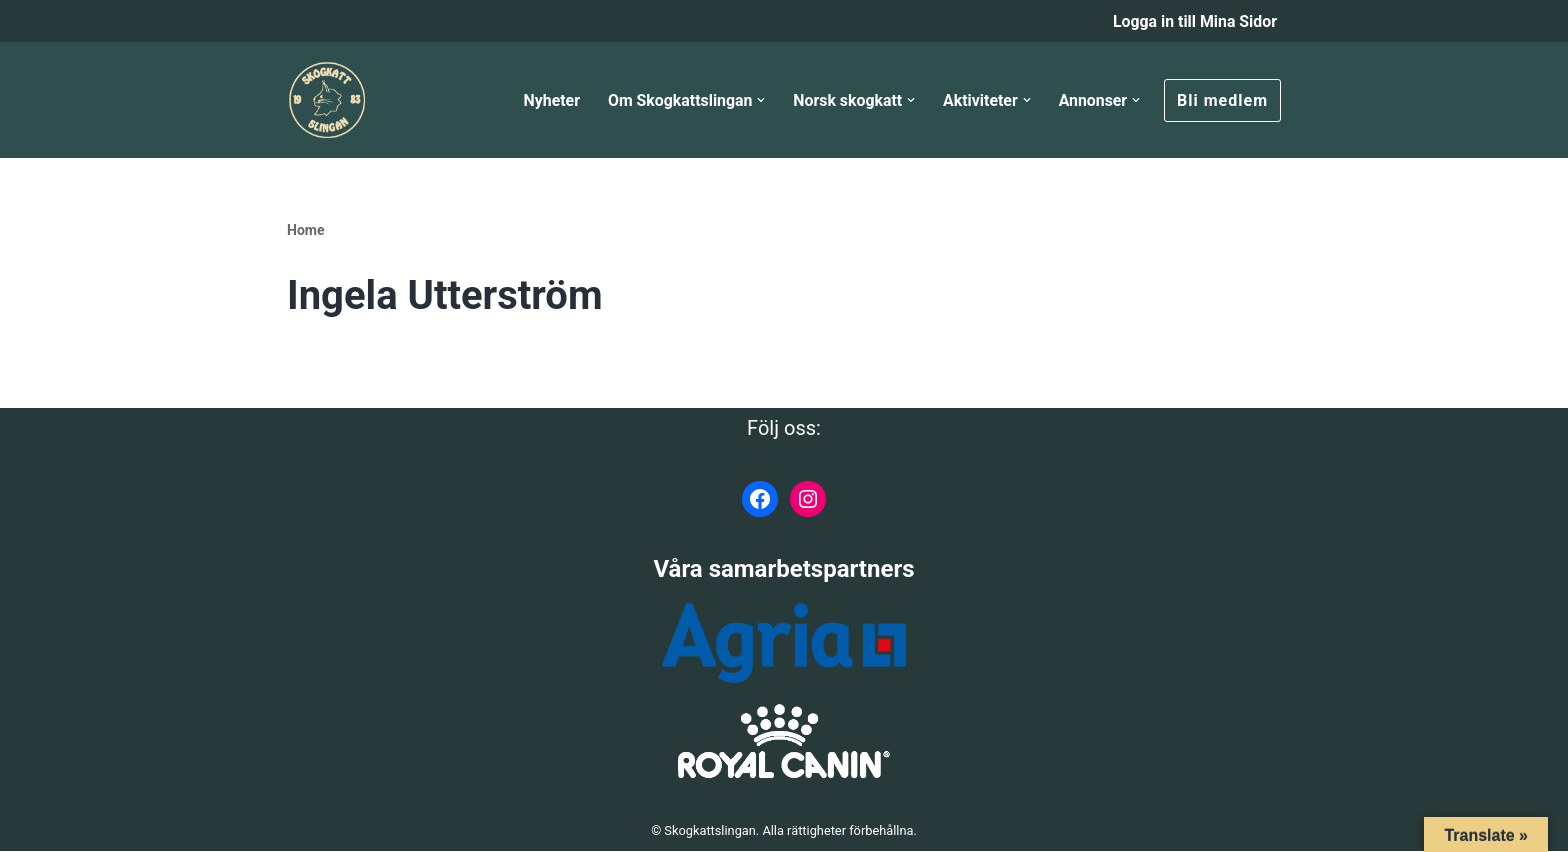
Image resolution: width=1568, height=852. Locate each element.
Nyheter (547, 100)
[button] (759, 101)
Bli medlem (1222, 100)
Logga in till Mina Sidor (1194, 21)
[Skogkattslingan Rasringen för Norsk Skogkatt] (327, 101)
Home (305, 231)
